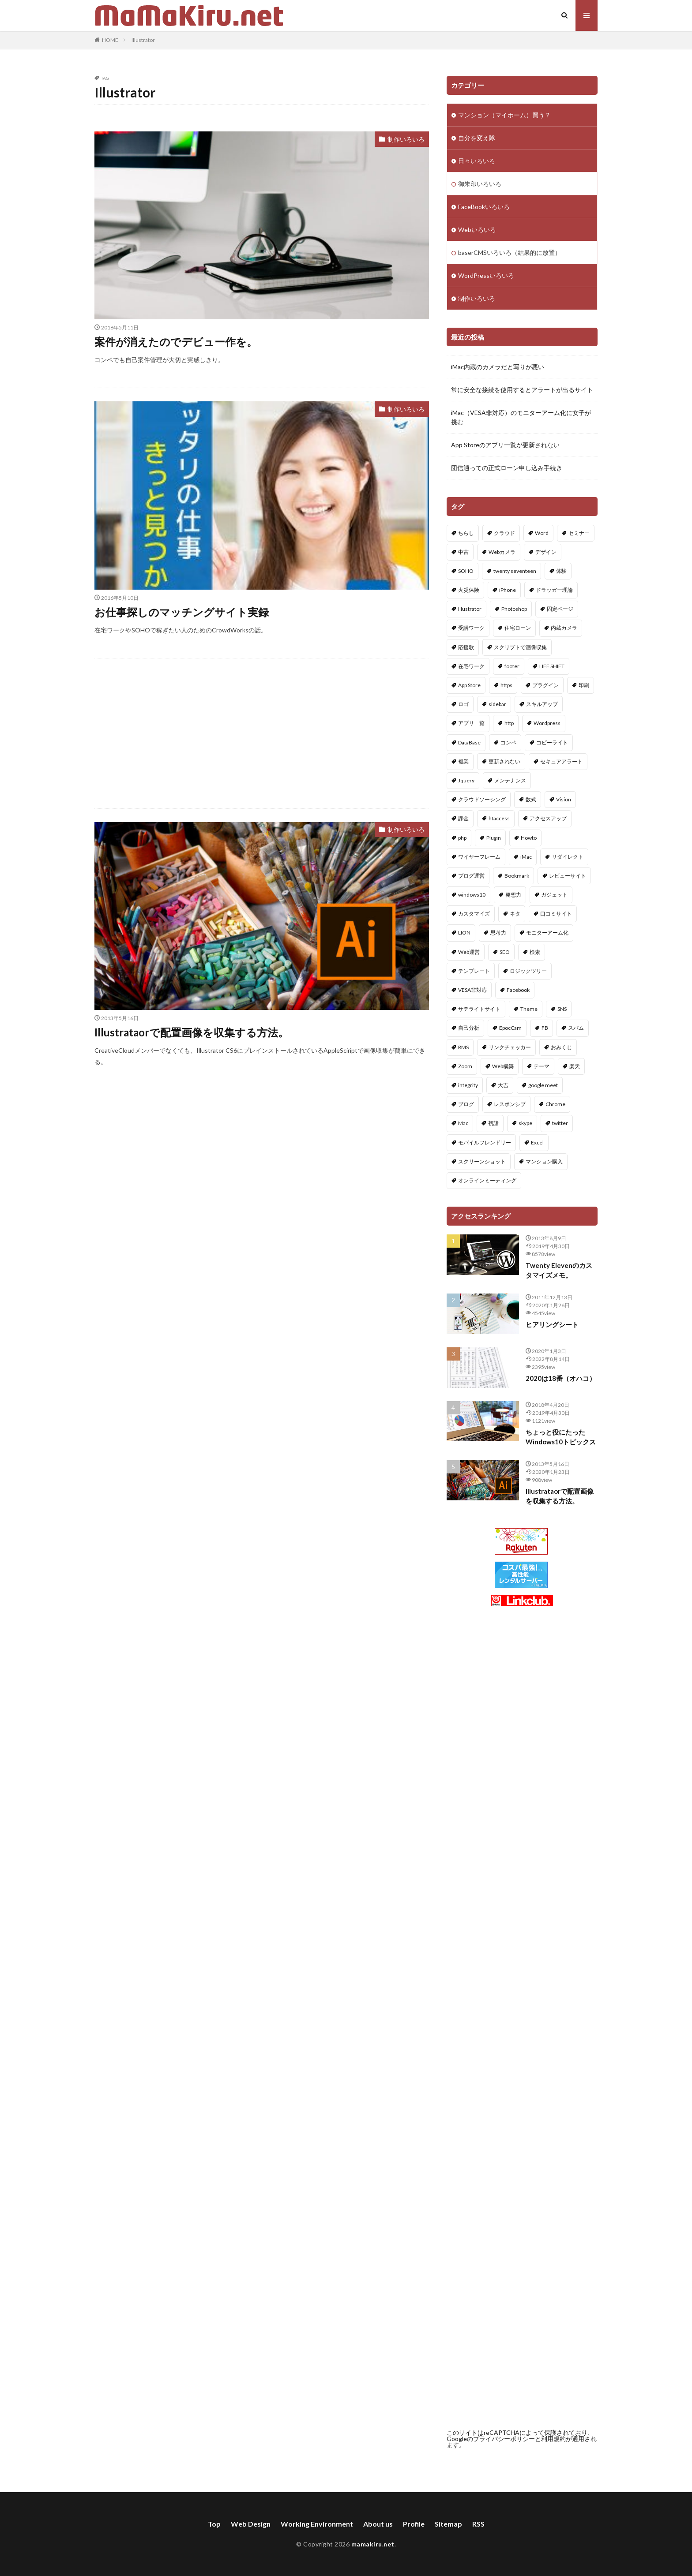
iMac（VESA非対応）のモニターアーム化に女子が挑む (521, 417)
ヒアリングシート (552, 1324)
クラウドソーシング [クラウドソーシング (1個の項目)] (482, 799)
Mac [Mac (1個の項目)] (463, 1123)
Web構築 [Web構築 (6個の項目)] (503, 1066)
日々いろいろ (476, 161)
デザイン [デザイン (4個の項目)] (546, 552)
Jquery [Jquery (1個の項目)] (466, 780)
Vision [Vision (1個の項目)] (563, 799)
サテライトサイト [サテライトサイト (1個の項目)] (479, 1009)
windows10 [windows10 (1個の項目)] (471, 894)
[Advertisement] (261, 733)
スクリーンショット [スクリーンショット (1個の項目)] (482, 1161)
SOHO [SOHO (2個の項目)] (466, 571)
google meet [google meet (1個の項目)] (543, 1085)
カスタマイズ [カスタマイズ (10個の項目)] (474, 913)
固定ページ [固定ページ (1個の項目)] (560, 609)
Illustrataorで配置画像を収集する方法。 (191, 1032)
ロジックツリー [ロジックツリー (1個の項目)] (528, 971)
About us (378, 2524)
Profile (414, 2524)
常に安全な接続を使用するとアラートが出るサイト (522, 389)
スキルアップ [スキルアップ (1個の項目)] (542, 704)
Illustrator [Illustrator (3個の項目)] (469, 609)
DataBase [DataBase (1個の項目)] (469, 742)
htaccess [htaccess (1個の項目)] (499, 818)
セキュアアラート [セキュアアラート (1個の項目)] (561, 761)
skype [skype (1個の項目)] (525, 1123)
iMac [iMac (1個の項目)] (526, 856)
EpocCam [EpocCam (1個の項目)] (510, 1027)
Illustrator (143, 40)
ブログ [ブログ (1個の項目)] (466, 1104)
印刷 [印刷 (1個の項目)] (584, 685)
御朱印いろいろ (479, 183)
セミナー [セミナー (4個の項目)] (579, 533)
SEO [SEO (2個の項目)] (505, 952)
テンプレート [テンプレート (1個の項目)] (474, 971)
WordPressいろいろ (486, 275)
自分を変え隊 (476, 138)
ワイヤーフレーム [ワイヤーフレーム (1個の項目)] (479, 856)
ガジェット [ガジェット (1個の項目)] (554, 894)
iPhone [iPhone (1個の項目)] (507, 590)
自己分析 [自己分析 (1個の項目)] (468, 1027)
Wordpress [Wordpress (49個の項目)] (547, 723)
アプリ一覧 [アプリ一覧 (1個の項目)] (471, 723)
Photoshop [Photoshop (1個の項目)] (514, 609)
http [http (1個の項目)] (509, 723)
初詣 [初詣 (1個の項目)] (493, 1123)
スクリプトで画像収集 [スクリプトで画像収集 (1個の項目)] (520, 647)
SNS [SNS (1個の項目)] (562, 1009)
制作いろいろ (406, 139)
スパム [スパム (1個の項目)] (576, 1027)
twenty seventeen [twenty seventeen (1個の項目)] (514, 571)
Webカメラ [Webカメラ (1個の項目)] (502, 552)
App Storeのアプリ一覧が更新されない (505, 445)
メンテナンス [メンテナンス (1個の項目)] (510, 780)
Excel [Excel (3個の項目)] (537, 1142)
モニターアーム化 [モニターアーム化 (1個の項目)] (547, 932)
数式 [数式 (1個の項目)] (531, 799)
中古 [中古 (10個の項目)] (463, 552)
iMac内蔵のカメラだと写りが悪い (497, 366)
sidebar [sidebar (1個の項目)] (497, 704)
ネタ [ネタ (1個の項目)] (515, 913)
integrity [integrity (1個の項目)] (468, 1085)
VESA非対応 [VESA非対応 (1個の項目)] (472, 990)
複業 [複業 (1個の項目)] (463, 761)
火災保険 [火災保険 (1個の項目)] (468, 590)
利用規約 (553, 2438)
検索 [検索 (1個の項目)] (535, 952)
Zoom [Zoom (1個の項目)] (465, 1066)
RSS (478, 2524)
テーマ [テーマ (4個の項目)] (541, 1066)
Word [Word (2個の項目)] (542, 533)
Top (214, 2524)
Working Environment (317, 2524)
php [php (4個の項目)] (462, 837)
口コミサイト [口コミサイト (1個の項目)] (556, 913)
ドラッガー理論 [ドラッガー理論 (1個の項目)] (554, 590)
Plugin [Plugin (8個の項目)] (493, 837)
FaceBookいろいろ (484, 206)
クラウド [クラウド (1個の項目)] (504, 533)
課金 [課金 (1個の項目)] (463, 818)
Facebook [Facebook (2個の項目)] (518, 990)
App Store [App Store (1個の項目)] (469, 685)
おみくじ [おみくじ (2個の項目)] (561, 1047)
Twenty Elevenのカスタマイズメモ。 (559, 1270)
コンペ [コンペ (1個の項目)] (508, 742)
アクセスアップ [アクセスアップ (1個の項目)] (548, 818)
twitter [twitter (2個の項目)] (560, 1123)
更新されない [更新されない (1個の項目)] (504, 761)
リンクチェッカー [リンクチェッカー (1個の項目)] (510, 1047)
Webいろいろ (477, 229)
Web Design (251, 2524)
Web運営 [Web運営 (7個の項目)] (469, 952)
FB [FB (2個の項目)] (545, 1027)
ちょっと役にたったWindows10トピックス (561, 1437)
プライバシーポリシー (504, 2438)
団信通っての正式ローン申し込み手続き (506, 467)
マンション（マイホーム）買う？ (504, 115)
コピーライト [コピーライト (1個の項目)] (552, 742)
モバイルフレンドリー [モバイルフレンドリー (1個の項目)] (484, 1142)
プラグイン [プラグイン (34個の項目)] (545, 685)
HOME (110, 40)
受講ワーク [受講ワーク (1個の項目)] (471, 627)
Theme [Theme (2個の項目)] (529, 1009)
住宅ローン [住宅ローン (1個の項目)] (517, 627)
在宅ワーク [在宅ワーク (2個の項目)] (471, 666)
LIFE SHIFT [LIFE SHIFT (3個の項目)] (551, 666)
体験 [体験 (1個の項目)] (561, 571)
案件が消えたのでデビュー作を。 (175, 341)
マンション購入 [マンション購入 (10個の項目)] (544, 1161)
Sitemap (448, 2524)
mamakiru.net (373, 2544)
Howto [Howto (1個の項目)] (529, 837)
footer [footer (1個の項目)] (511, 666)
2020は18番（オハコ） (561, 1378)
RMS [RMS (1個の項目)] (463, 1047)
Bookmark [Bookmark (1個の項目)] (516, 875)
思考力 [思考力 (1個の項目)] (498, 932)
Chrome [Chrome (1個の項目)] (555, 1104)
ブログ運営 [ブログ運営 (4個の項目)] (471, 875)
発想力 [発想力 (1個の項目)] (513, 894)
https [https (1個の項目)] (506, 685)
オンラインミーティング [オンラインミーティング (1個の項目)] (487, 1180)
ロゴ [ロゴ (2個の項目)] (463, 704)
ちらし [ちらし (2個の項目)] (466, 533)
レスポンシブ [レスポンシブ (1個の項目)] (510, 1104)
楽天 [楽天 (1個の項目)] (574, 1066)
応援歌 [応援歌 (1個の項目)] (466, 647)
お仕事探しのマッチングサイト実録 (181, 612)
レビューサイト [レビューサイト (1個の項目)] (567, 875)
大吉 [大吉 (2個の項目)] (503, 1085)
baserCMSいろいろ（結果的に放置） (509, 252)
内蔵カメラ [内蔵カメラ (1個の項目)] (564, 627)
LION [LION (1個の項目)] (464, 932)
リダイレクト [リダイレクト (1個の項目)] (567, 856)
